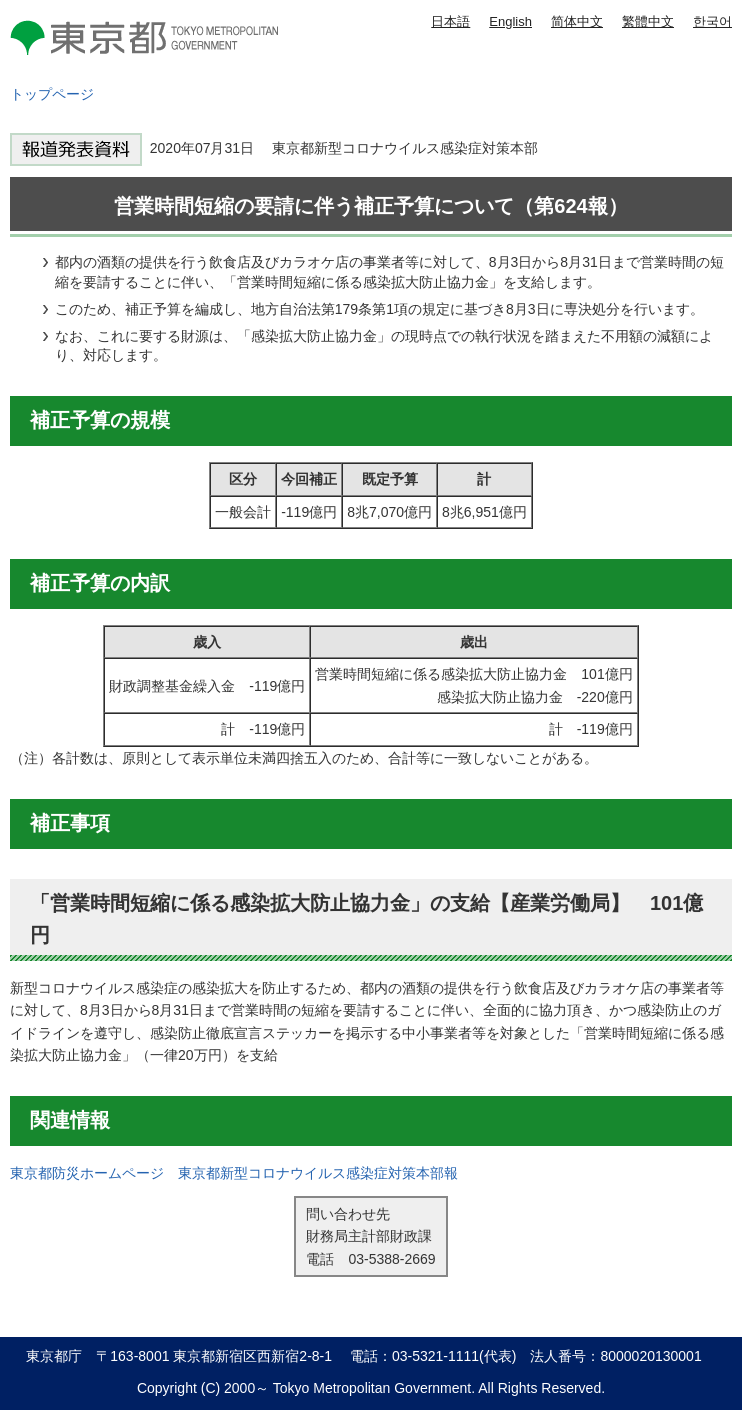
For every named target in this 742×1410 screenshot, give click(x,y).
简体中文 (577, 21)
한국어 (712, 21)
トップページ (52, 94)
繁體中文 (648, 21)
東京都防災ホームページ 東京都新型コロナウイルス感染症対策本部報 (234, 1173)
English (510, 21)
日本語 (450, 21)
